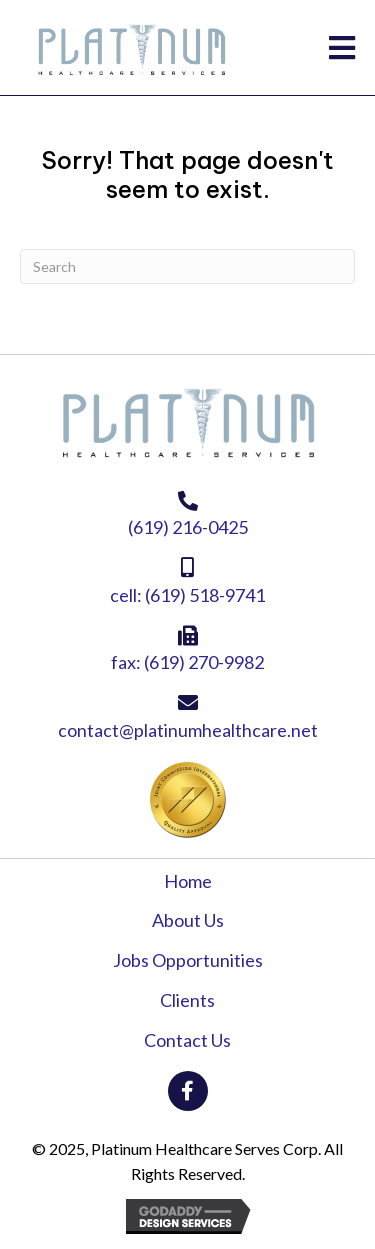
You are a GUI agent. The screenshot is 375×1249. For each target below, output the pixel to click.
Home (188, 881)
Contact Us (187, 1040)
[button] (188, 1091)
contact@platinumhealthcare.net (188, 730)
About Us (188, 920)
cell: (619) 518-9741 (187, 595)
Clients (187, 1000)
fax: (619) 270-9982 (187, 662)
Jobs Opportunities (188, 960)
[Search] (187, 266)
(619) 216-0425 (188, 527)
